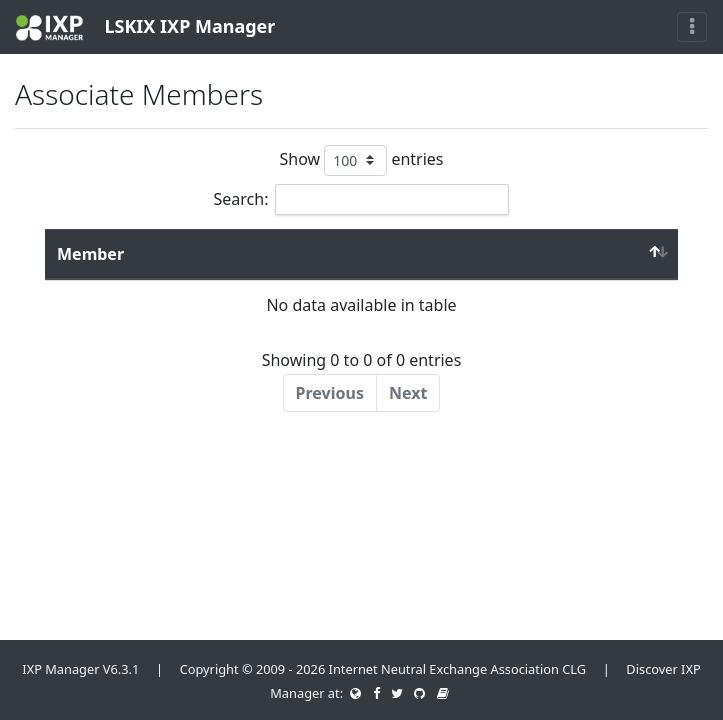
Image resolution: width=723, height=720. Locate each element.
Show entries (361, 160)
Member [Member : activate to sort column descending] (90, 254)
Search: (362, 199)
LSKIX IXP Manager (145, 27)
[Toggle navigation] (692, 27)
